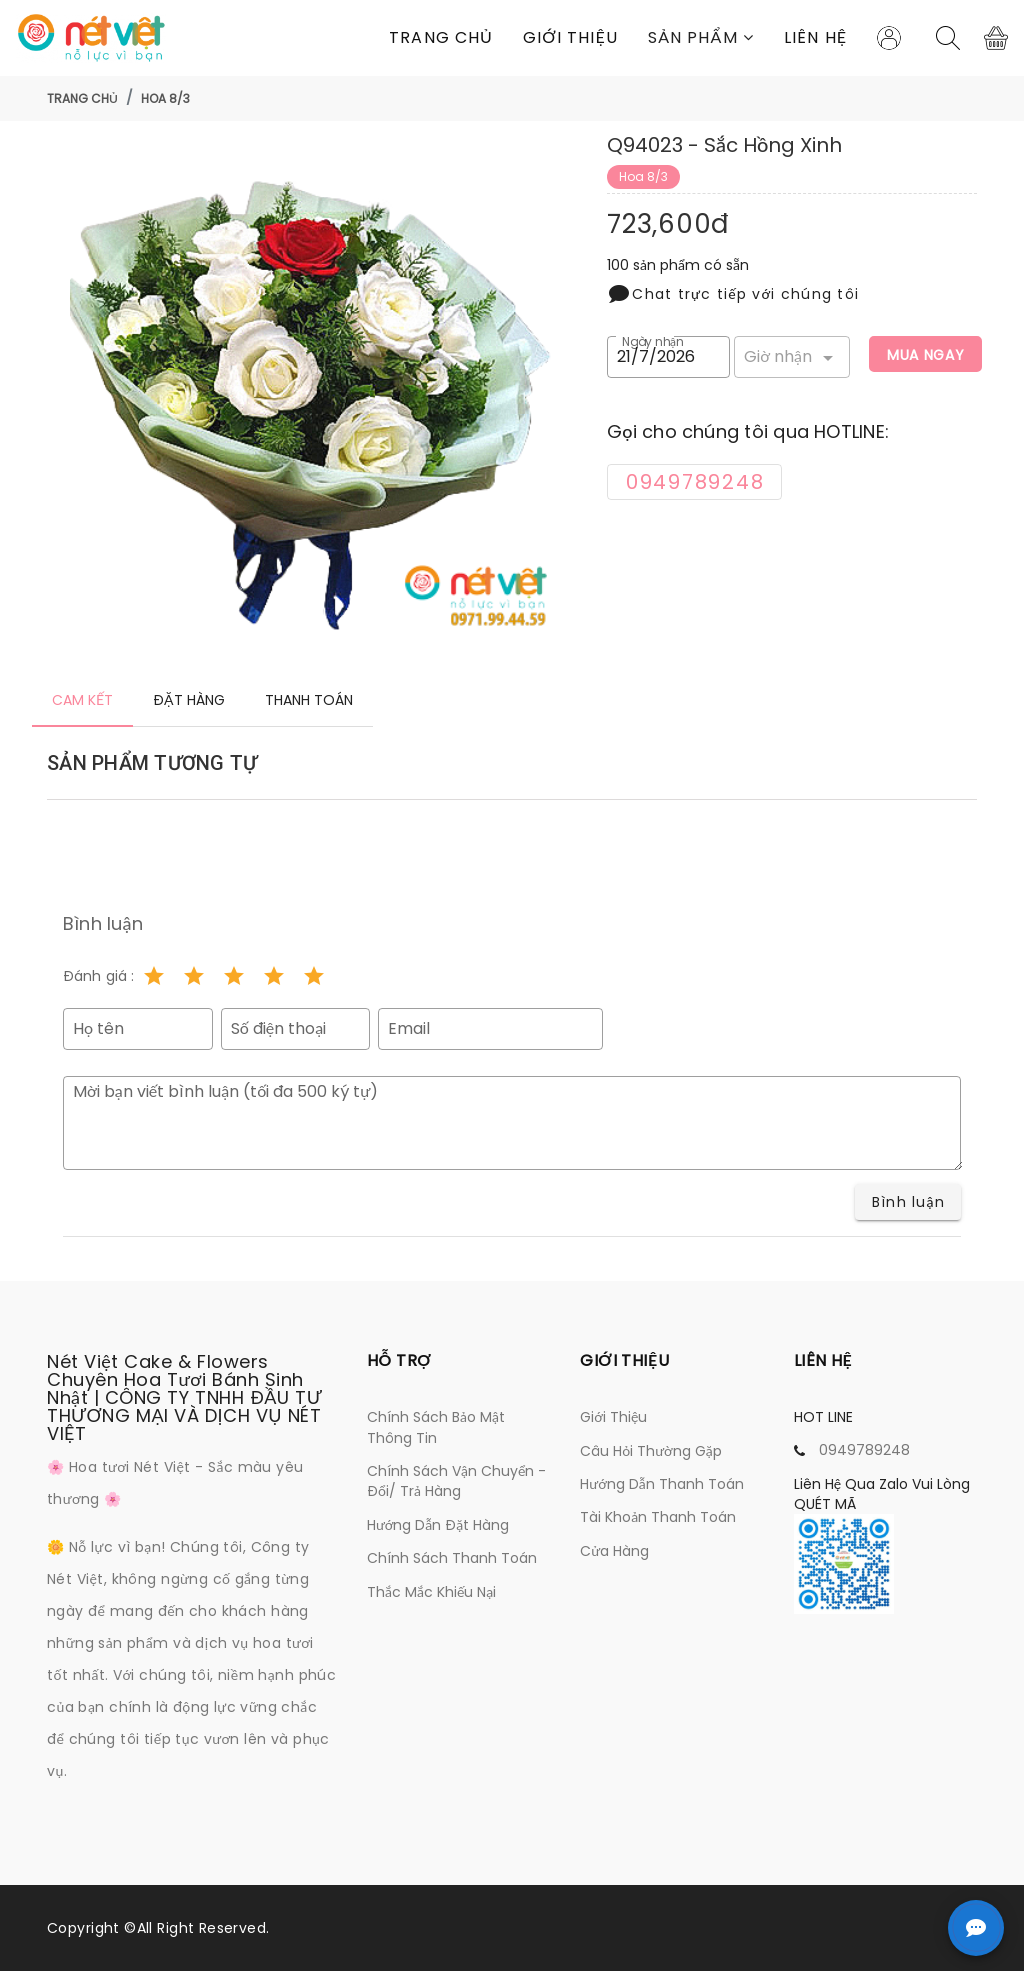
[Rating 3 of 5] (234, 977)
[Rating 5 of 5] (314, 977)
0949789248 (864, 1451)
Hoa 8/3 (165, 98)
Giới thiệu (570, 37)
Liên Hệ (815, 37)
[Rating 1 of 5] (154, 977)
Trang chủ (441, 37)
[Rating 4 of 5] (274, 977)
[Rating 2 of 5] (194, 977)
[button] (701, 37)
